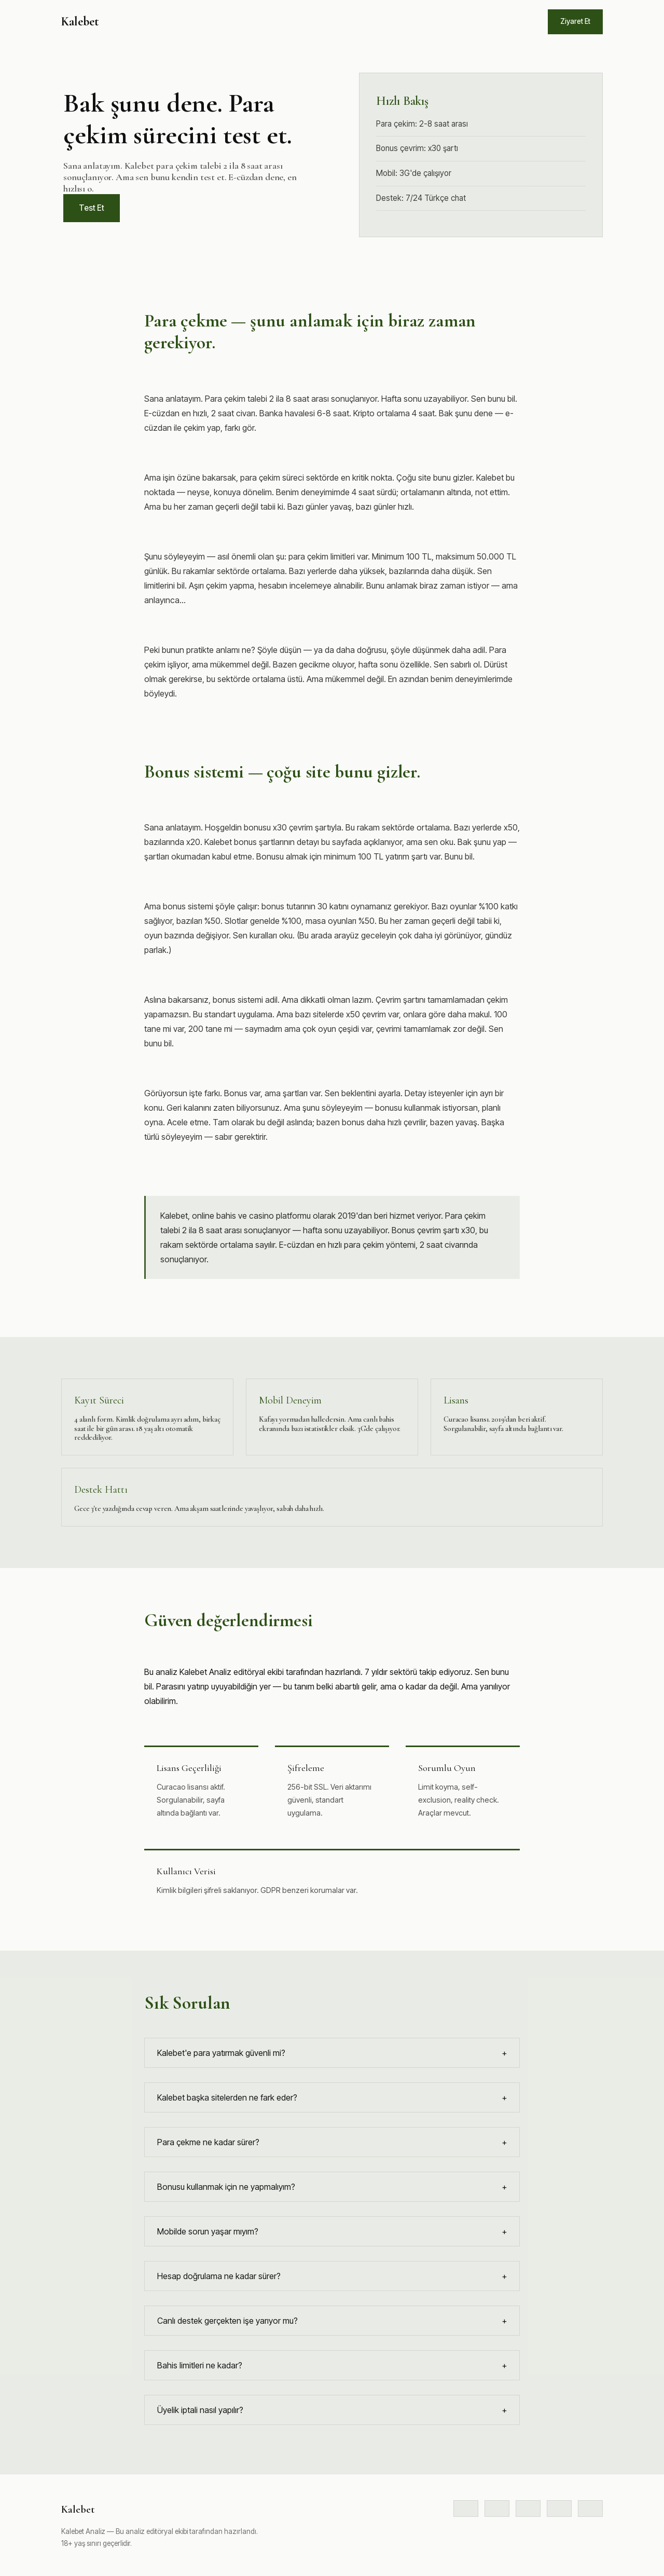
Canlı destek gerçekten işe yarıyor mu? (332, 2320)
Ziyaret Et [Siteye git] (575, 21)
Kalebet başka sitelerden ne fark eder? (332, 2097)
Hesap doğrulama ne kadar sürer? (332, 2276)
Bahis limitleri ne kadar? (332, 2365)
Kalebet (80, 21)
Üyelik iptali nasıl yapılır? (332, 2410)
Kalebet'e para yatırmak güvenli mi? (332, 2053)
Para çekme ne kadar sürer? (332, 2142)
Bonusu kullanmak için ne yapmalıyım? (332, 2187)
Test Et (91, 208)
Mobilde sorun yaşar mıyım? (332, 2231)
